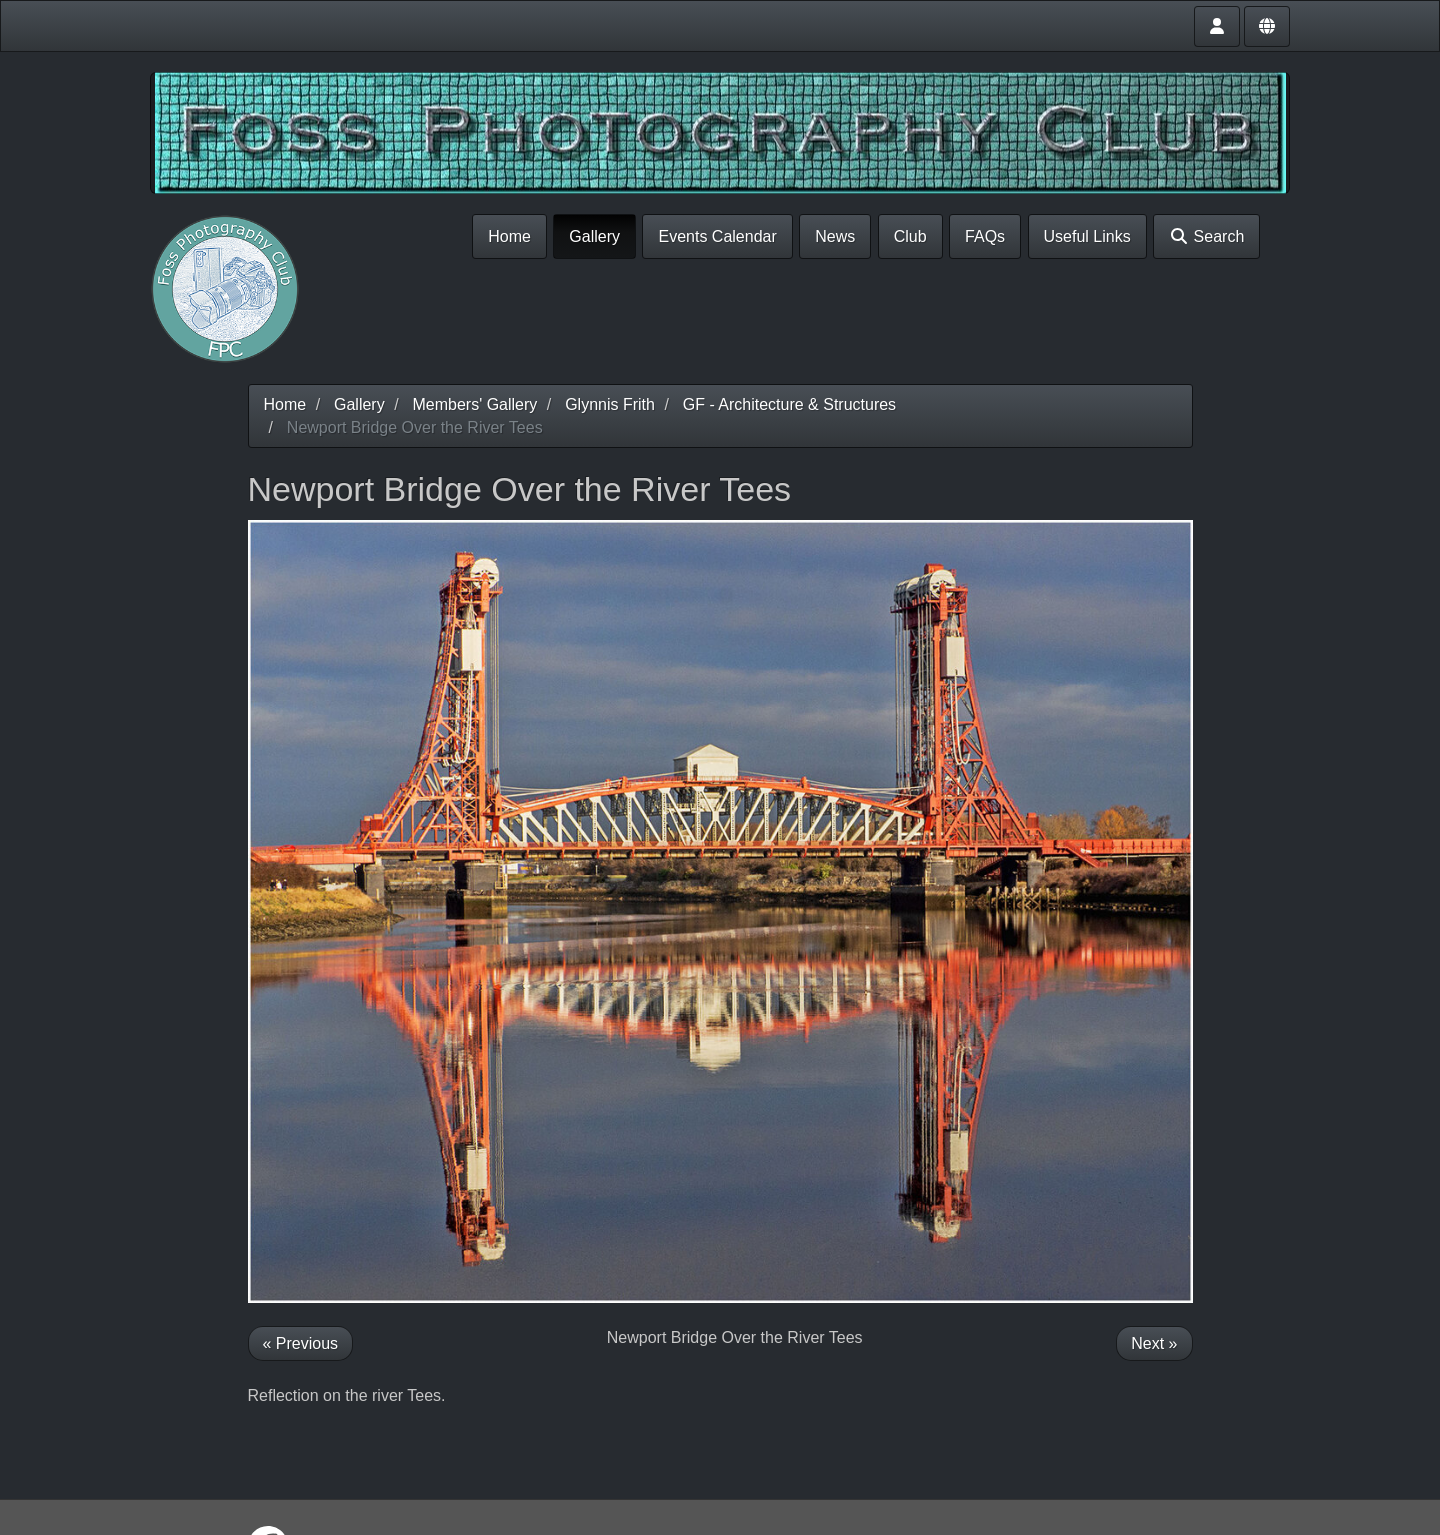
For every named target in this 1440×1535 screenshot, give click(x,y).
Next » (1154, 1343)
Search (1206, 236)
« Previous (301, 1343)
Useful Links (1087, 236)
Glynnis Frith (610, 404)
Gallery (594, 236)
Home (509, 236)
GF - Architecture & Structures (789, 404)
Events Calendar (717, 236)
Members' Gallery (474, 404)
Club (910, 236)
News (835, 236)
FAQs (985, 236)
